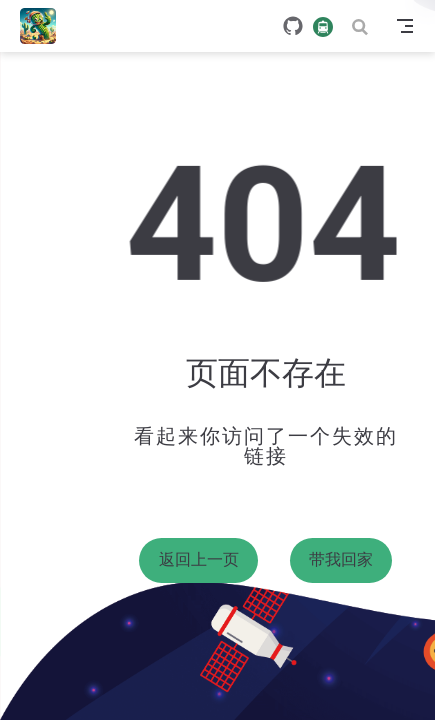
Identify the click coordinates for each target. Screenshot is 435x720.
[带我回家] (44, 26)
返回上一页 (199, 559)
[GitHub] (293, 26)
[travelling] (323, 25)
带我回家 (341, 559)
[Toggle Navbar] (405, 26)
